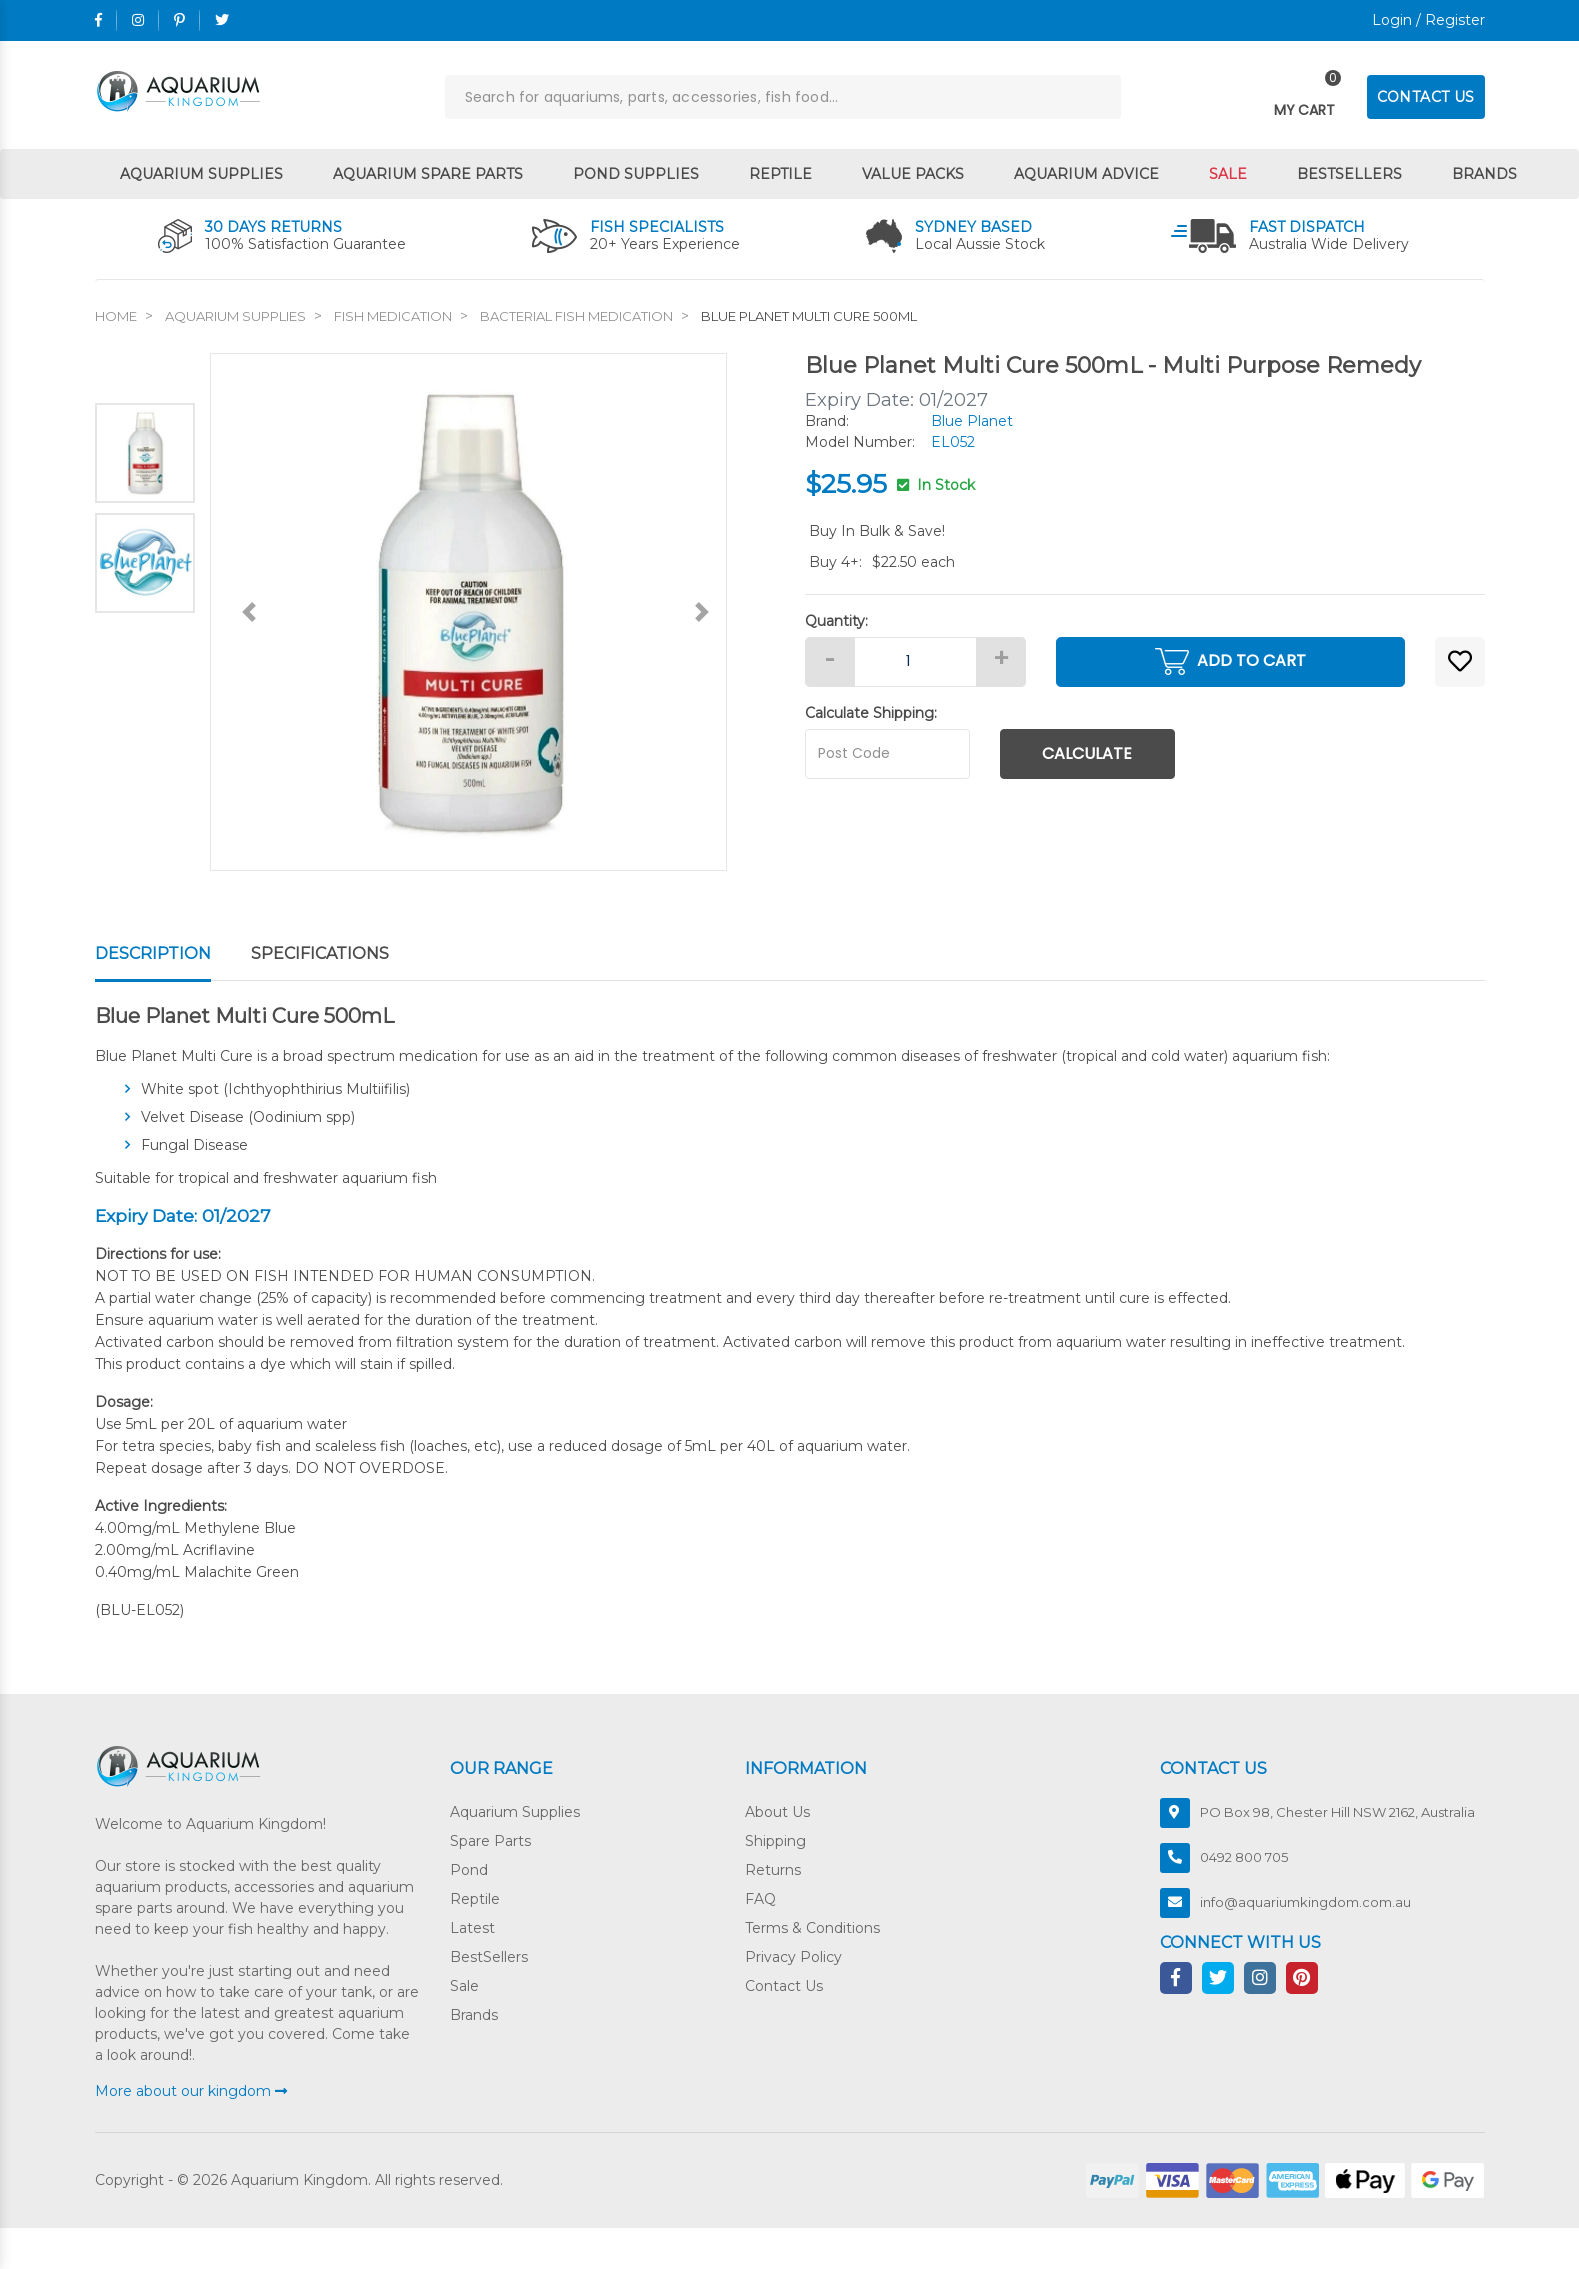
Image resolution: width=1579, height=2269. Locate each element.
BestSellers (489, 1957)
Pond (469, 1870)
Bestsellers (1349, 174)
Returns (773, 1870)
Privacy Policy (793, 1957)
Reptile (780, 174)
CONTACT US (1426, 97)
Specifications (320, 953)
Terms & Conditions (812, 1928)
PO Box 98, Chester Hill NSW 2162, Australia (1337, 1812)
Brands (1484, 174)
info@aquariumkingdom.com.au (1305, 1902)
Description (153, 953)
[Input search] (783, 97)
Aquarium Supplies (201, 174)
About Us (777, 1812)
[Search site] (1099, 97)
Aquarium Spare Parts (428, 174)
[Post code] (887, 754)
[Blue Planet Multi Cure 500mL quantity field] (915, 662)
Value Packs (913, 174)
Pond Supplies (636, 174)
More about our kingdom (191, 2091)
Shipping (775, 1841)
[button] (1460, 662)
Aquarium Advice (1086, 174)
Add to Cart (1230, 661)
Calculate (1087, 753)
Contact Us (784, 1986)
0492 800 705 (1244, 1857)
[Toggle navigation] (1304, 98)
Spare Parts (490, 1841)
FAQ (760, 1899)
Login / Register (1428, 20)
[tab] (173, 955)
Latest (472, 1928)
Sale (1228, 174)
